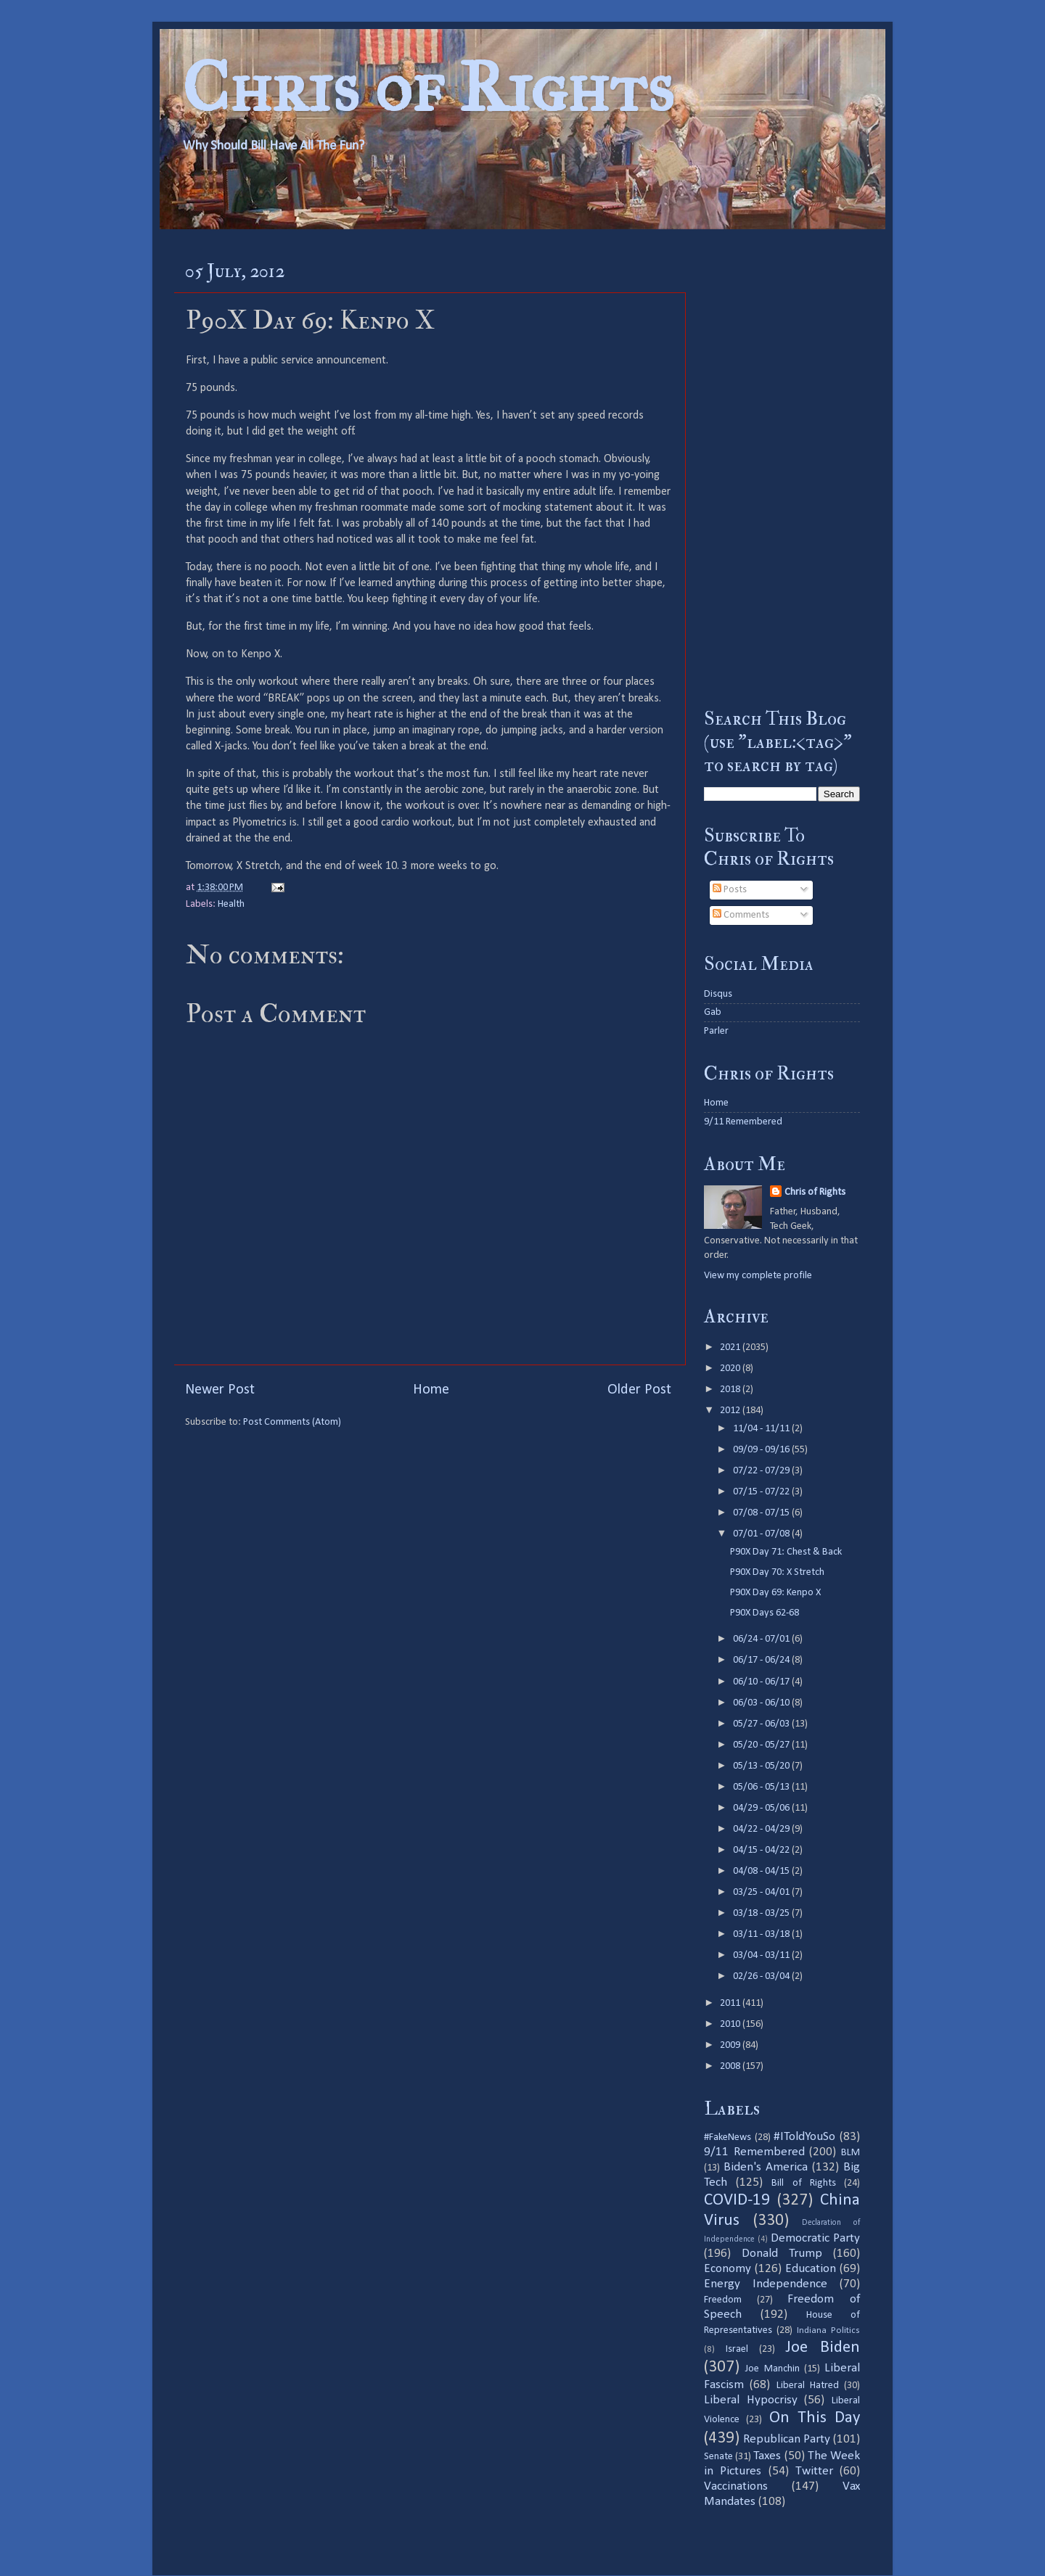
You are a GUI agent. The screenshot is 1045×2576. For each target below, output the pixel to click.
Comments (741, 915)
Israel (737, 2349)
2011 (731, 2003)
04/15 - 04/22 (762, 1850)
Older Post (639, 1390)
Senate (718, 2456)
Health (231, 904)
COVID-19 (737, 2200)
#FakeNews (727, 2137)
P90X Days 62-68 (764, 1613)
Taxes (767, 2456)
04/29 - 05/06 (762, 1808)
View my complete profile (758, 1275)
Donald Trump (782, 2253)
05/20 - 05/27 (762, 1745)
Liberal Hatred (807, 2385)
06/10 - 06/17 (762, 1681)
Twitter (814, 2471)
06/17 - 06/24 (762, 1660)
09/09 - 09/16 (762, 1449)
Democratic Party (815, 2238)
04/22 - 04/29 (762, 1829)
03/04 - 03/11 (762, 1955)
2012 (731, 1410)
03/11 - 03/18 (762, 1934)
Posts (730, 889)
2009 (731, 2045)
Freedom (723, 2300)
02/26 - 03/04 (762, 1976)
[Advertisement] (782, 468)
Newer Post (220, 1390)
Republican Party (786, 2439)
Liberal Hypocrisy (751, 2400)
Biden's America (766, 2167)
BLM (850, 2152)
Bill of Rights (803, 2183)
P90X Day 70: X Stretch (777, 1572)
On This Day (815, 2418)
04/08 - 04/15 (762, 1871)
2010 (731, 2024)
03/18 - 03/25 (762, 1913)
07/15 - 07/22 (762, 1491)
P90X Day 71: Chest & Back (786, 1552)
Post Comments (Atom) (292, 1422)
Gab (712, 1012)
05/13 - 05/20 (762, 1766)
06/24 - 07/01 (762, 1639)
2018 (731, 1389)
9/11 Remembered (743, 1121)
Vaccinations (736, 2486)
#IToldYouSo (804, 2137)
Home (431, 1390)
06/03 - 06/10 (762, 1703)
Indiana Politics (828, 2330)
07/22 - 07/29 (762, 1470)
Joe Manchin (772, 2368)
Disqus (718, 994)
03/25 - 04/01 (762, 1892)
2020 (731, 1368)
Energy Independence (765, 2284)
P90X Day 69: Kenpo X (775, 1592)
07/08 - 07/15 (762, 1512)
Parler (716, 1031)
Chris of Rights (427, 87)
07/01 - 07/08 (762, 1533)
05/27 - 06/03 (762, 1724)
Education (810, 2269)
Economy (727, 2269)
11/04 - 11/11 (762, 1428)
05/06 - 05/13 (762, 1787)
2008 (731, 2066)
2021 (731, 1347)
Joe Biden (822, 2348)
